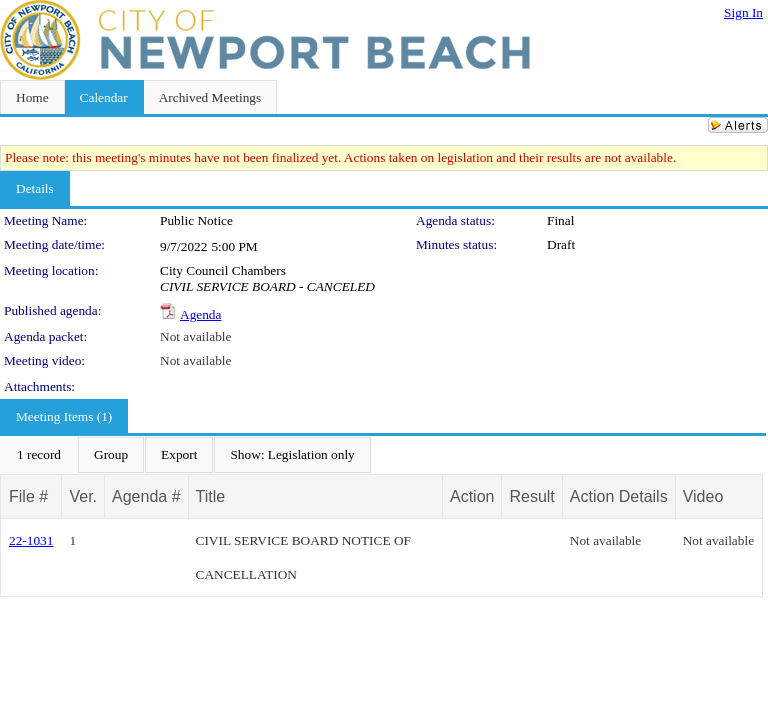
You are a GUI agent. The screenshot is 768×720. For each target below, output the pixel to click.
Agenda (200, 314)
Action (472, 496)
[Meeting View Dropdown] (292, 455)
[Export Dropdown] (179, 455)
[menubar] (186, 455)
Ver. (83, 496)
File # (28, 496)
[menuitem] (39, 455)
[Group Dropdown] (111, 455)
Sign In (743, 12)
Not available (195, 336)
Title (211, 496)
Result (531, 496)
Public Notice (196, 220)
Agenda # (146, 496)
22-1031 (31, 540)
